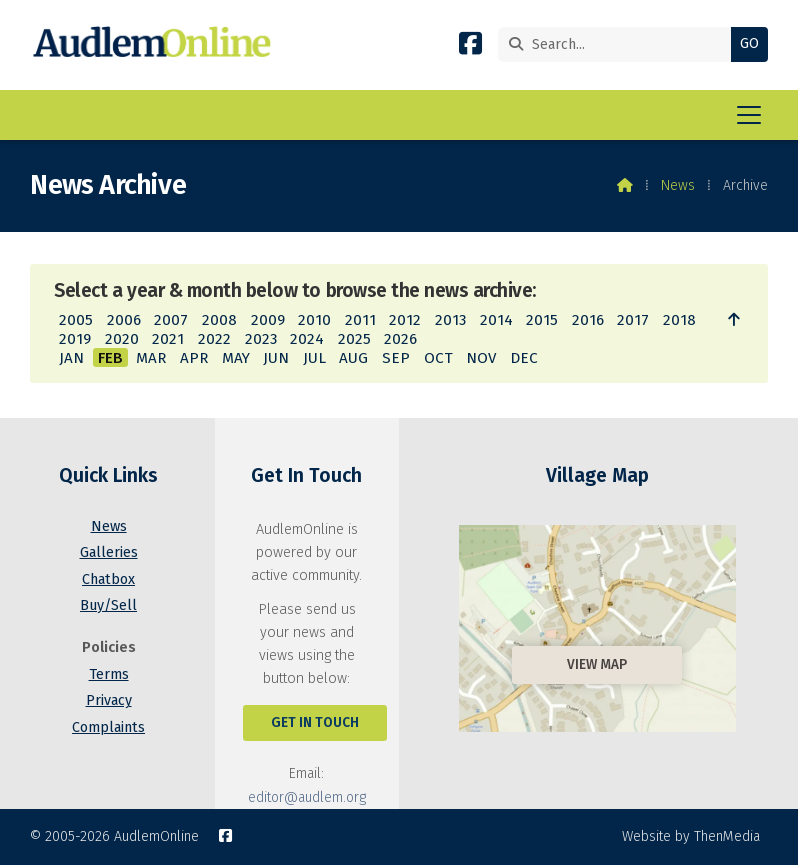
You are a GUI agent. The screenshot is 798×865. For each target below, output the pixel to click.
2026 (400, 339)
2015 (542, 320)
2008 (219, 320)
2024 (307, 339)
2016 (588, 320)
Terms (109, 674)
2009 (268, 320)
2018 (679, 320)
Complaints (108, 727)
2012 (405, 320)
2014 (496, 320)
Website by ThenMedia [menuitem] (691, 836)
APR (194, 358)
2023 (261, 339)
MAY (236, 358)
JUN (276, 358)
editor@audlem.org (307, 797)
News (678, 185)
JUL (314, 358)
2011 (360, 320)
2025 (354, 339)
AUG (353, 358)
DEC (524, 358)
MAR (151, 358)
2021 (168, 339)
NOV (481, 358)
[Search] (619, 44)
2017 (633, 320)
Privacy (109, 700)
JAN (71, 358)
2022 (214, 339)
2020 (122, 339)
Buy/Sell (108, 605)
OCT (438, 358)
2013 (450, 320)
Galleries (109, 552)
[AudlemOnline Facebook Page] (470, 47)
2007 (171, 320)
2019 (75, 339)
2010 (314, 320)
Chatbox (108, 579)
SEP (396, 358)
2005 (76, 320)
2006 (124, 320)
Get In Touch (315, 722)
